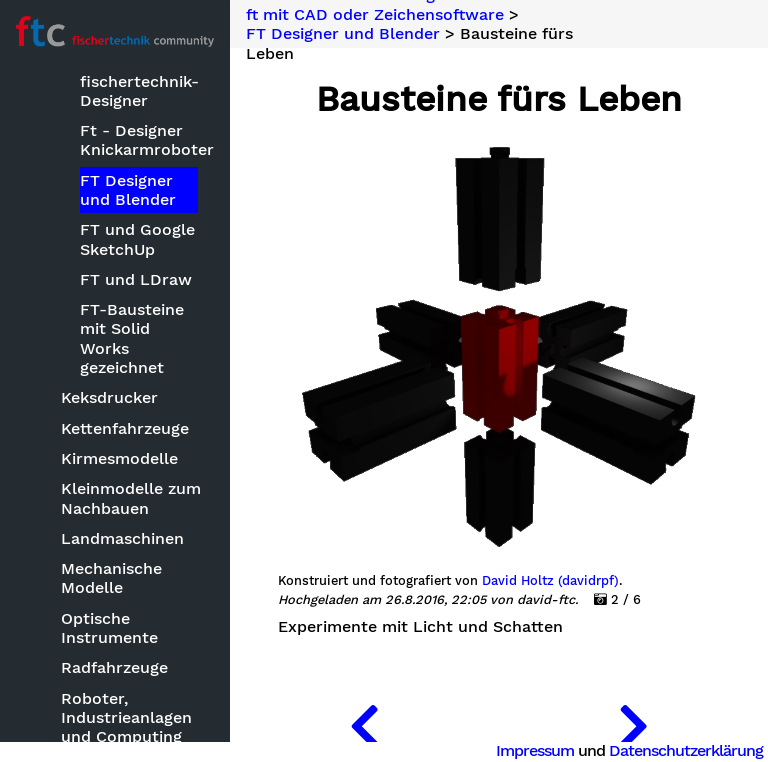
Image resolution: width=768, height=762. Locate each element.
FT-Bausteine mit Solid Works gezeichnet (132, 338)
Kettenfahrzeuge (125, 428)
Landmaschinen (122, 538)
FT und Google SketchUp (137, 239)
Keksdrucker (109, 397)
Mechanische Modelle (111, 578)
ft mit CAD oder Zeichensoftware (375, 15)
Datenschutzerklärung (686, 750)
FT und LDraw (136, 279)
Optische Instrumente (109, 628)
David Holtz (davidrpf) (550, 581)
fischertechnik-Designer (139, 91)
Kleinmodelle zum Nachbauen (131, 498)
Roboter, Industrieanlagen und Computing (126, 717)
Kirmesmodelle (119, 458)
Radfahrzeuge (114, 667)
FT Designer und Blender (128, 190)
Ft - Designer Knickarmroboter (139, 140)
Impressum (535, 750)
